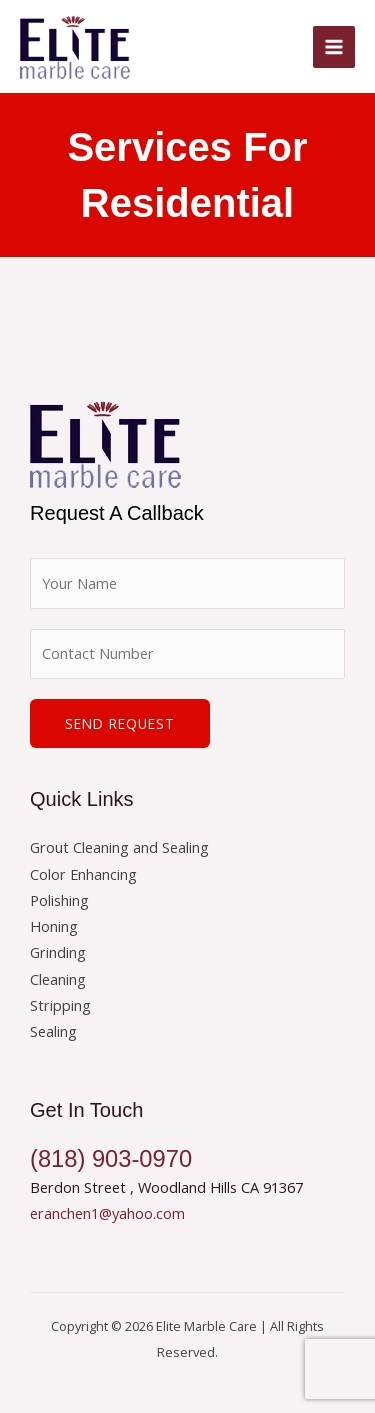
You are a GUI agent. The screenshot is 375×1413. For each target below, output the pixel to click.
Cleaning (58, 979)
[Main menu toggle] (334, 47)
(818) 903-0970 (111, 1159)
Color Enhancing (83, 874)
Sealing (53, 1031)
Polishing (59, 900)
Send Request (120, 723)
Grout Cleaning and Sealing (119, 847)
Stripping (60, 1005)
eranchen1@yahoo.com (107, 1213)
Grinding (58, 952)
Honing (54, 926)
